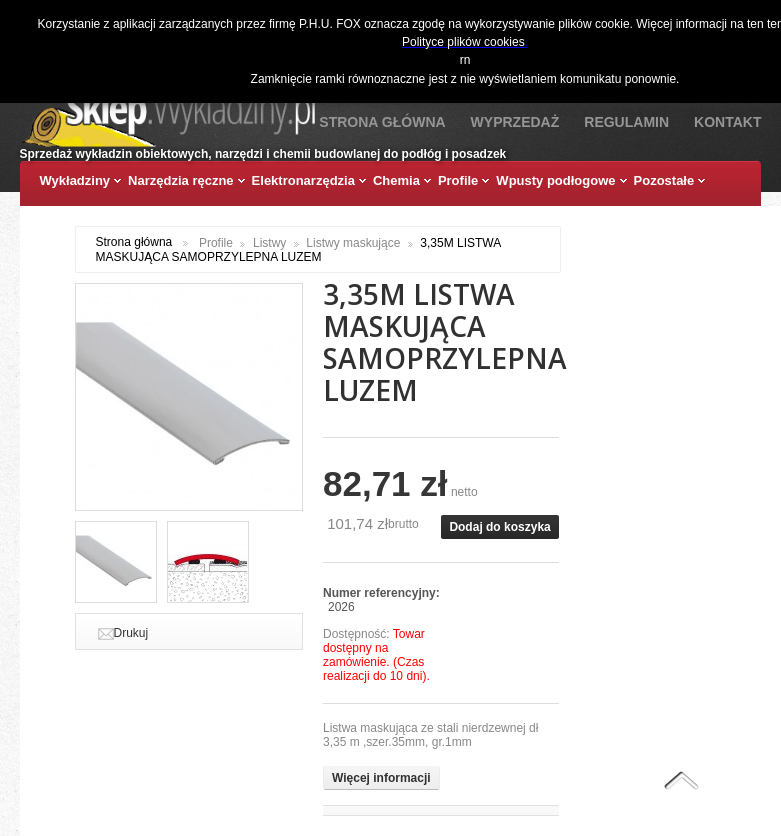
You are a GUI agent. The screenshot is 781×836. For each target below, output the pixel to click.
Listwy (269, 243)
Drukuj (131, 633)
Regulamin (626, 122)
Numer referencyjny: (381, 593)
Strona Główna (382, 122)
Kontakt (727, 122)
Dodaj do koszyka (499, 527)
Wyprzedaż (515, 122)
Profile (216, 243)
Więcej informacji (381, 778)
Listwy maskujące (353, 243)
